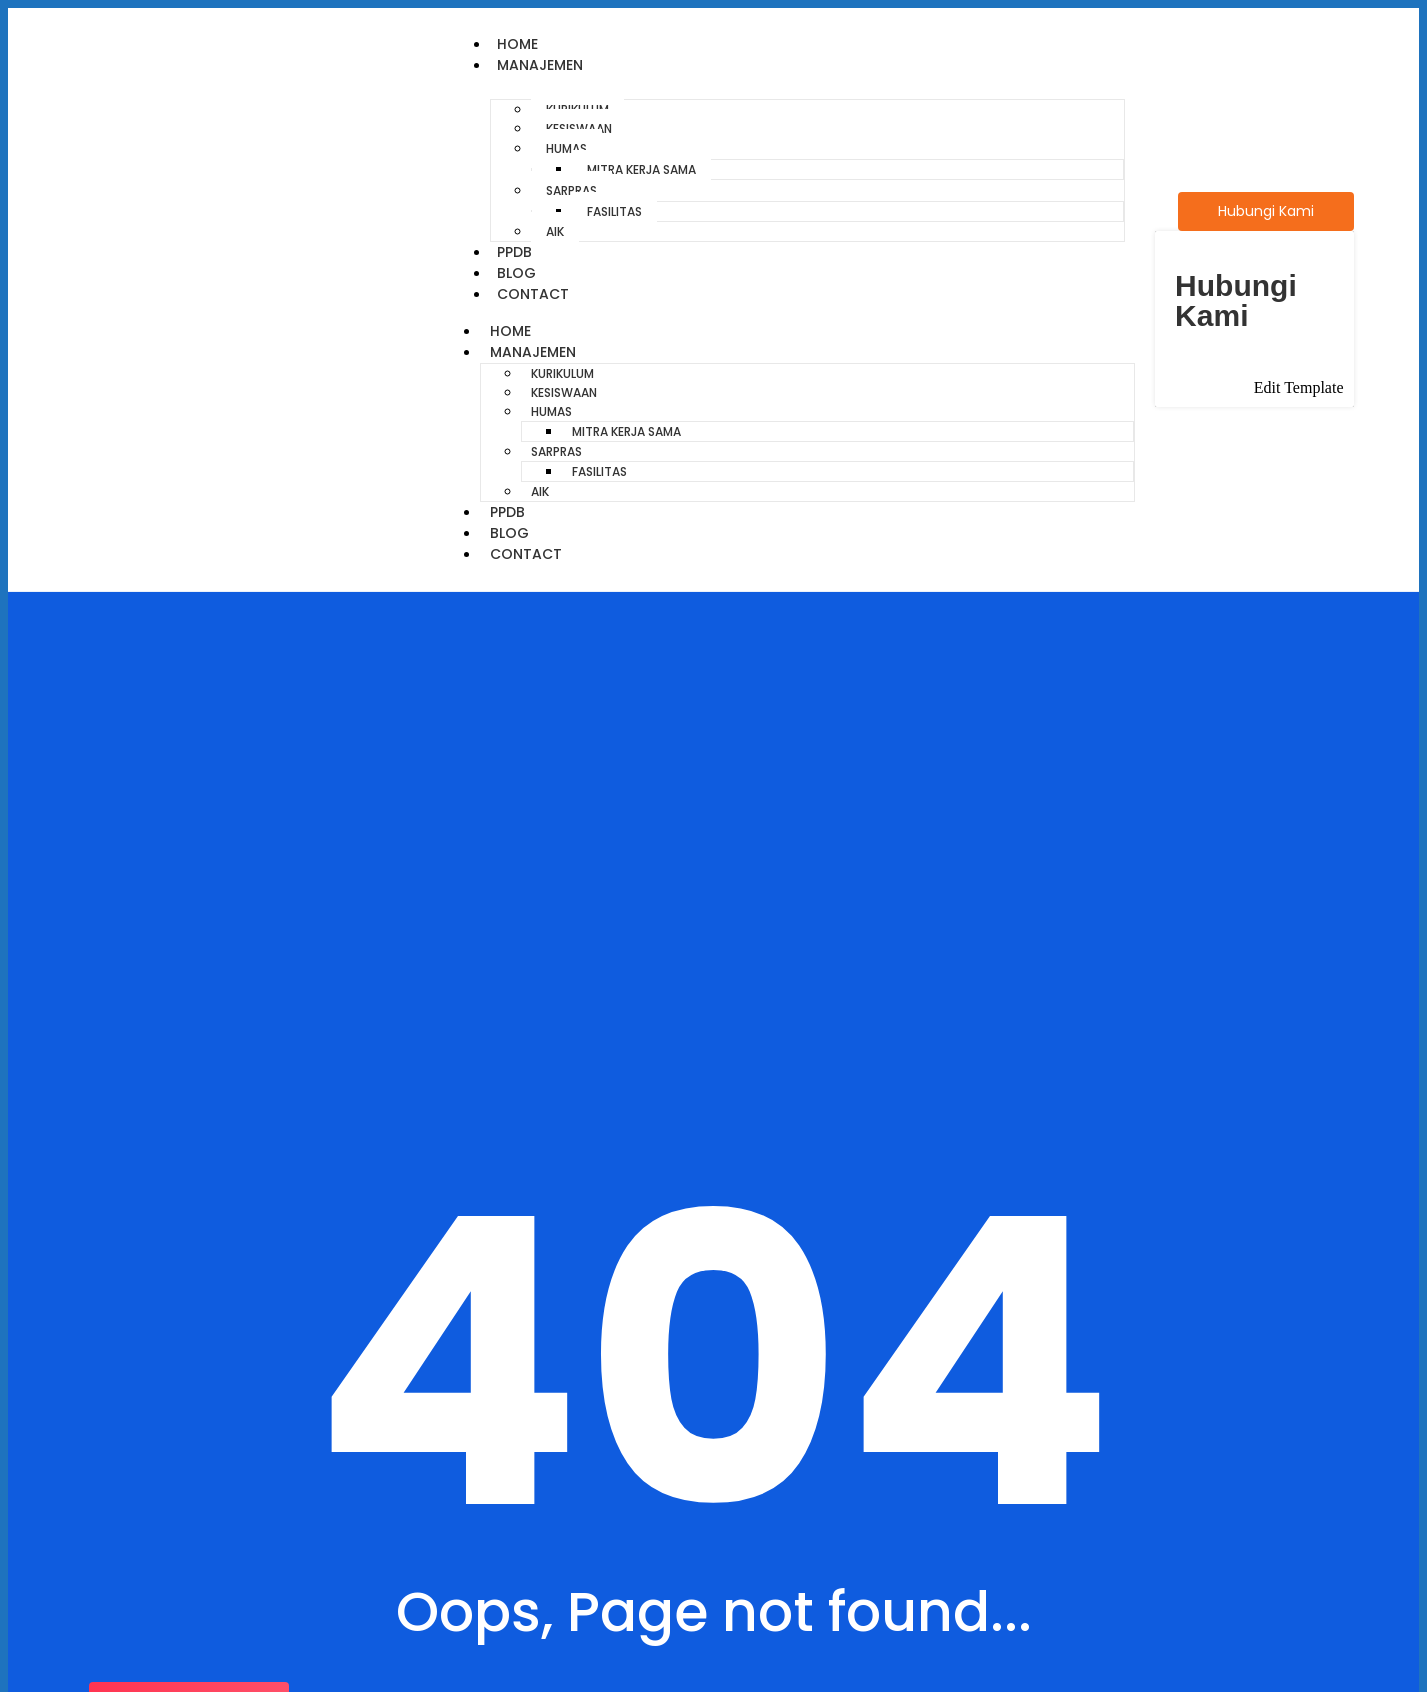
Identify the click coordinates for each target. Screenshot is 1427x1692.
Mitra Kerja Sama (641, 169)
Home (517, 44)
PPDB (514, 252)
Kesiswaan (564, 392)
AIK (555, 231)
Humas (566, 148)
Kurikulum (562, 373)
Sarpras (571, 190)
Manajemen (540, 65)
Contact (533, 294)
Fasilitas (614, 211)
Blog (516, 273)
